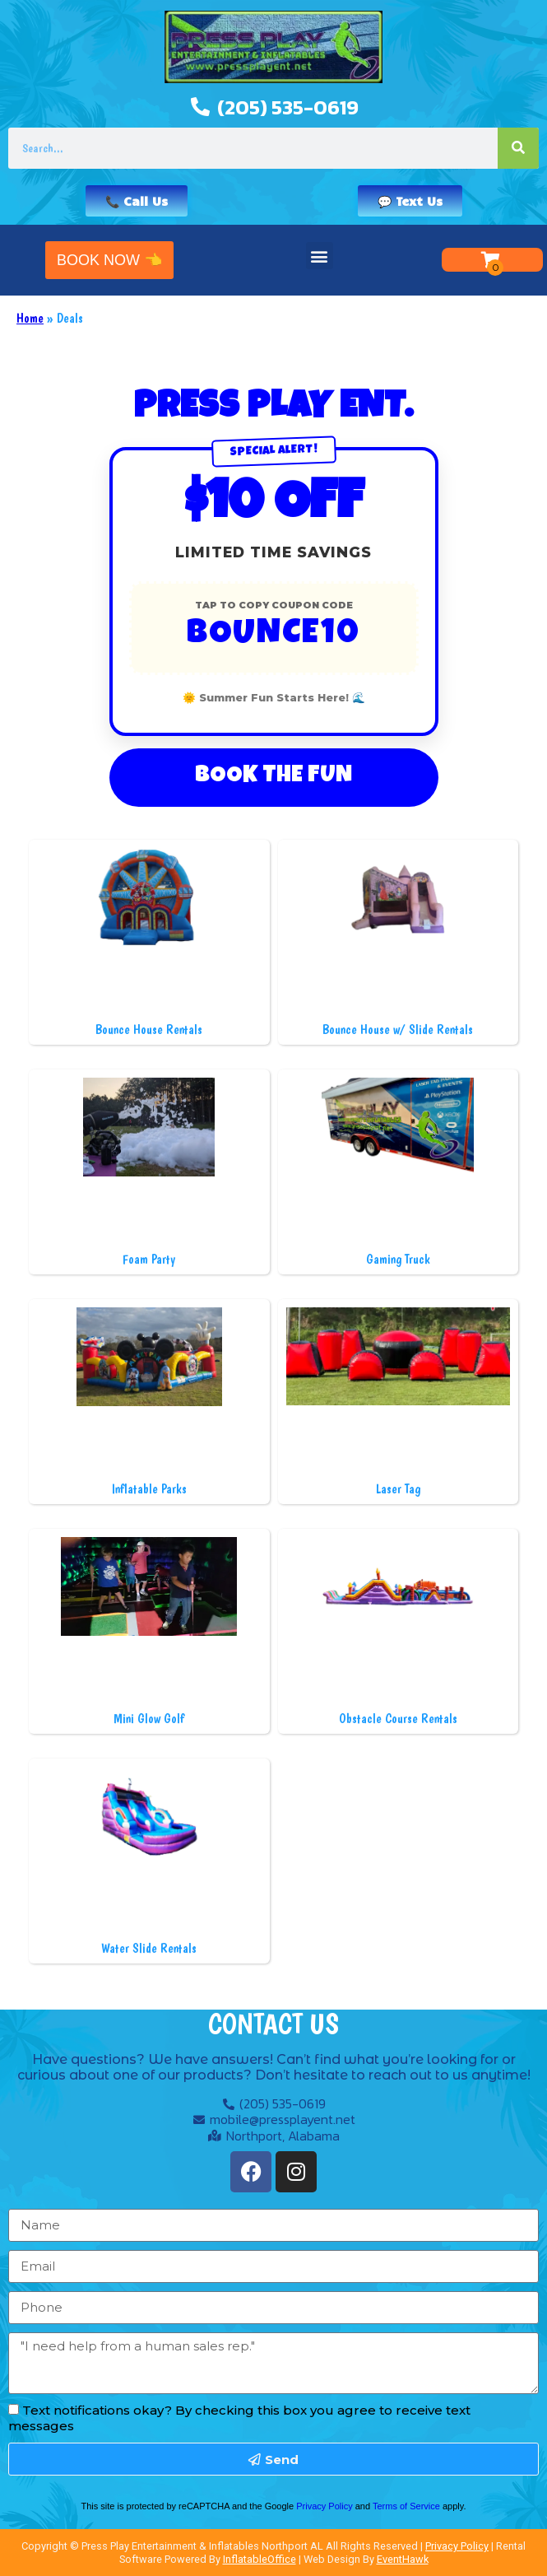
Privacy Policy (324, 2506)
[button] (319, 255)
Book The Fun (273, 777)
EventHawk (403, 2559)
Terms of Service (406, 2506)
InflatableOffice (259, 2559)
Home (30, 318)
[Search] (518, 148)
